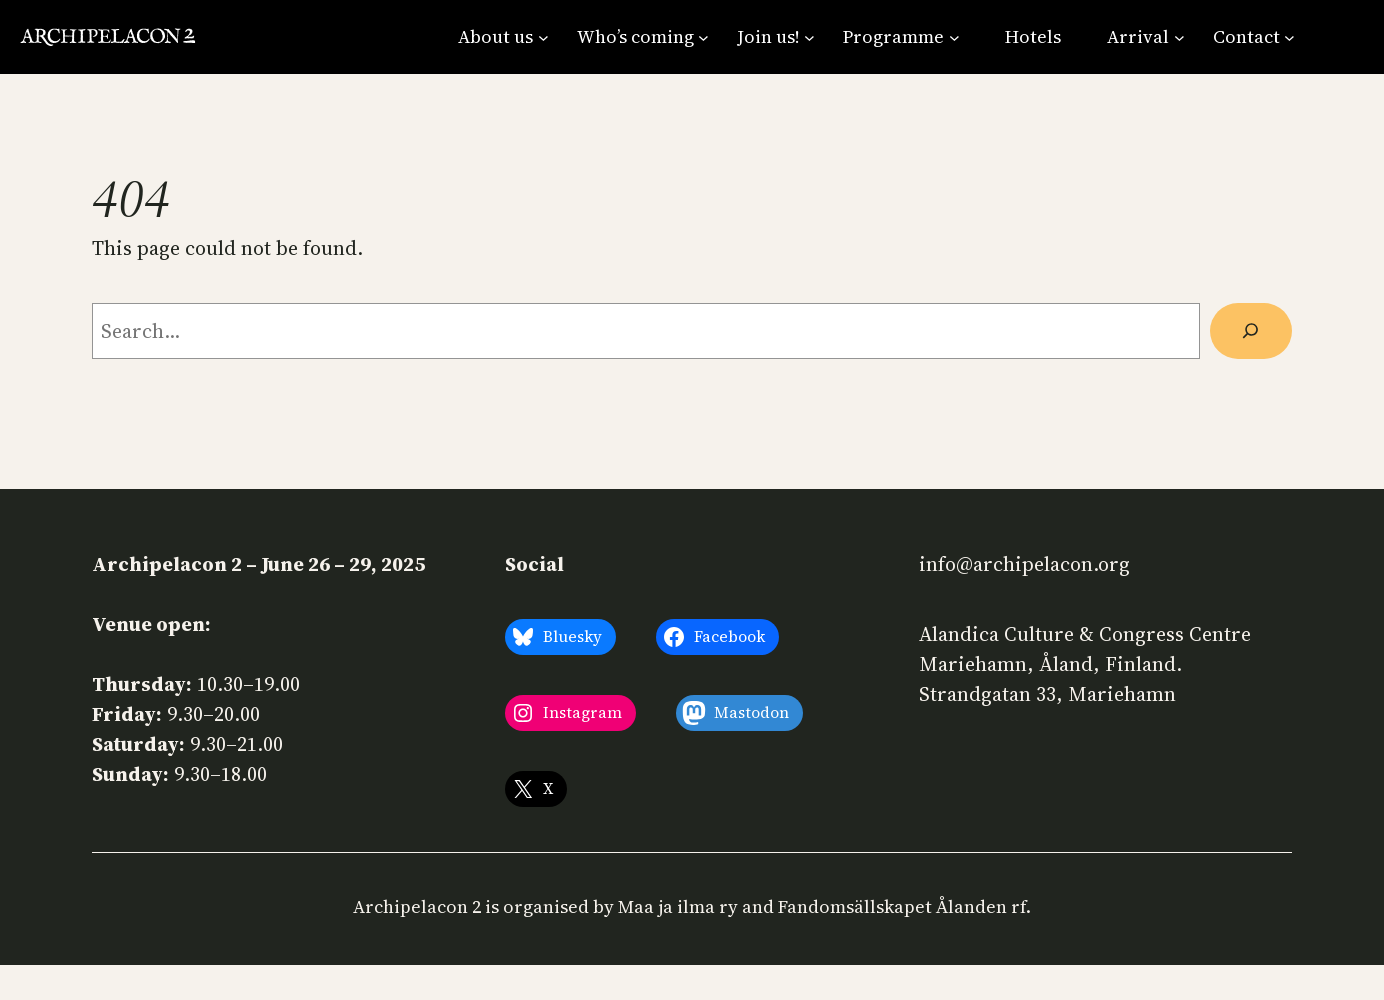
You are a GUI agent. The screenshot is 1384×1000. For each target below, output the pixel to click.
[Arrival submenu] (1145, 36)
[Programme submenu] (901, 36)
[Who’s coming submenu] (643, 36)
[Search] (1251, 331)
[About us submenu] (503, 36)
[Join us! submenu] (776, 36)
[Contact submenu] (1254, 36)
